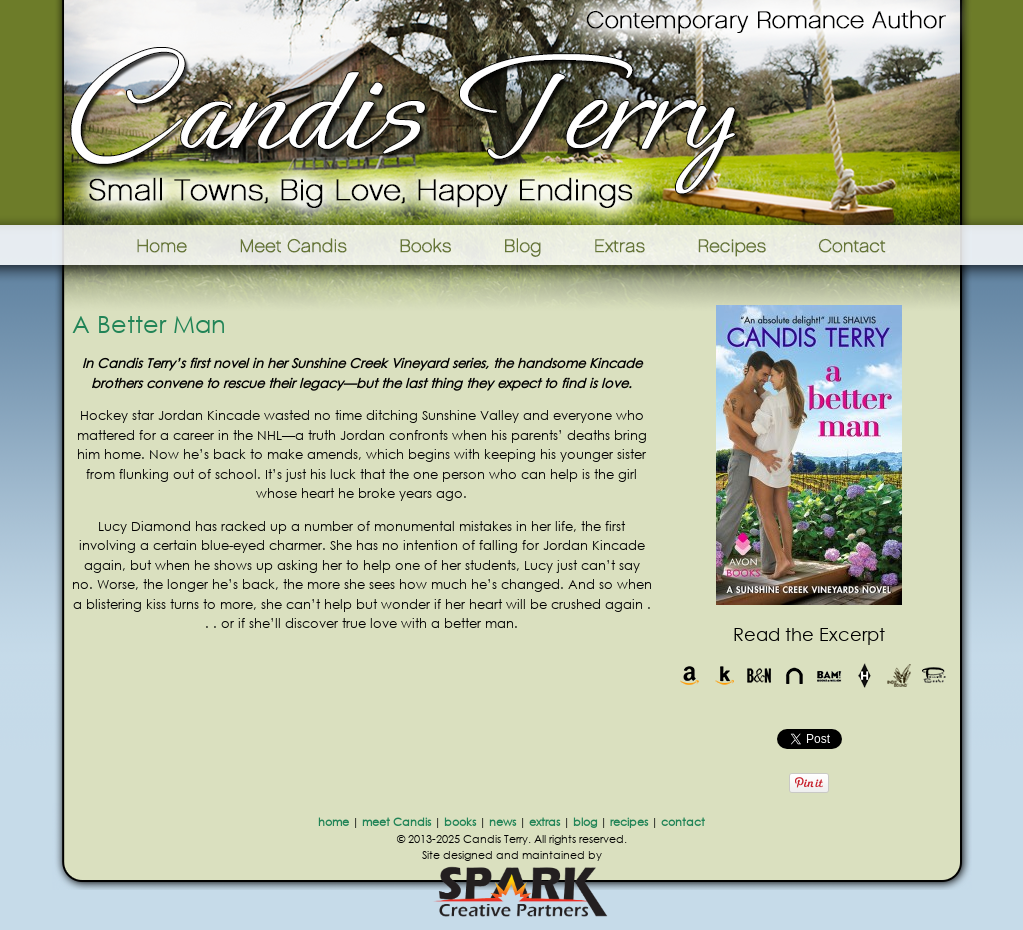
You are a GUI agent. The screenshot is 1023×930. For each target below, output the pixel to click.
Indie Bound (899, 675)
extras (544, 822)
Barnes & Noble (759, 675)
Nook (794, 675)
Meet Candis (298, 245)
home (333, 822)
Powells (934, 675)
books (460, 822)
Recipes (733, 245)
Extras (619, 245)
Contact (883, 245)
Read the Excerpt (809, 634)
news (502, 822)
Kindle (724, 675)
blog (585, 822)
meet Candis (396, 822)
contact (683, 822)
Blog (522, 245)
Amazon (689, 675)
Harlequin (864, 675)
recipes (629, 822)
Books (427, 245)
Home (136, 245)
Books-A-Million (829, 675)
